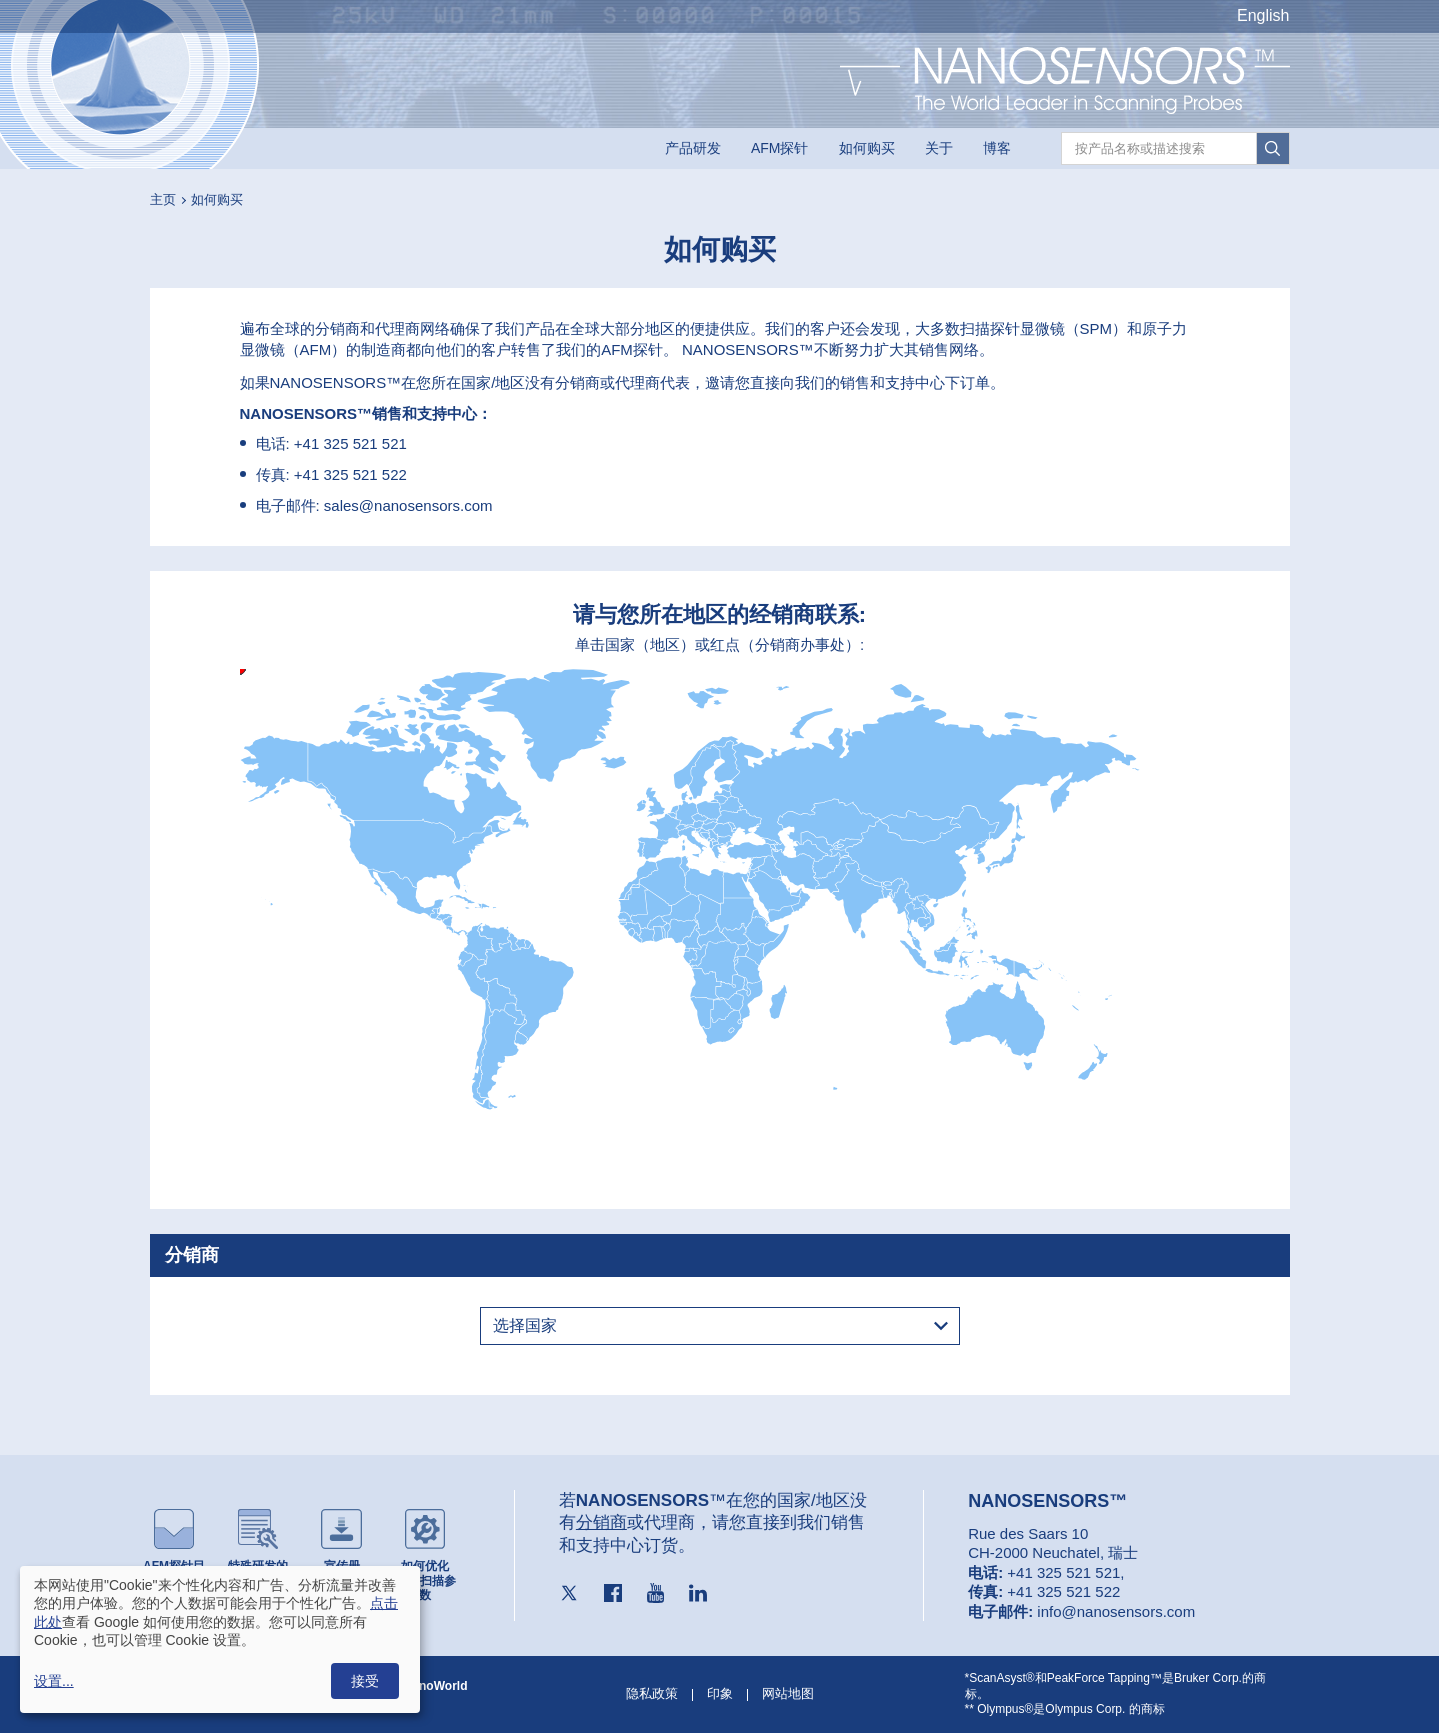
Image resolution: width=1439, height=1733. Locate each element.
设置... (54, 1681)
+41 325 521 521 (350, 443)
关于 (939, 148)
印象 (720, 1693)
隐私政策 (652, 1693)
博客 (997, 148)
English (1263, 15)
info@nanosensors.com (1116, 1611)
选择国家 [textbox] (525, 1325)
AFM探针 (780, 148)
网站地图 (788, 1693)
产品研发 (693, 148)
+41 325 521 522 (350, 474)
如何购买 (867, 148)
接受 (365, 1681)
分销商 (601, 1522)
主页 (163, 199)
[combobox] (720, 1326)
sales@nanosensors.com (408, 505)
